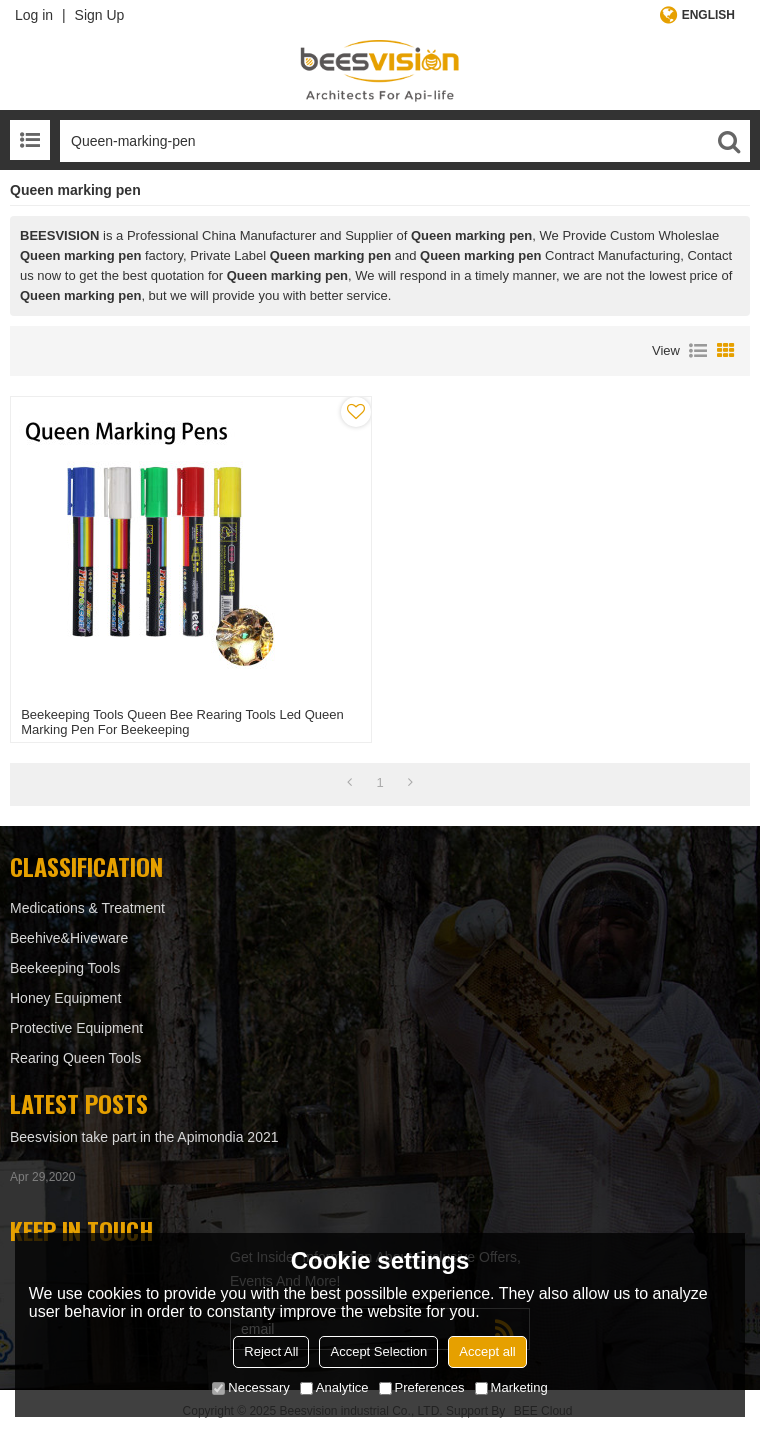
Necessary (250, 1387)
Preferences (422, 1387)
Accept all (487, 1351)
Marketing (511, 1387)
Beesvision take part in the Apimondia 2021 (144, 1137)
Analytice (334, 1387)
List (698, 351)
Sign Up (100, 15)
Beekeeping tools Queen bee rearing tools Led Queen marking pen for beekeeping (182, 722)
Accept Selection (378, 1351)
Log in (34, 15)
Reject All (271, 1351)
